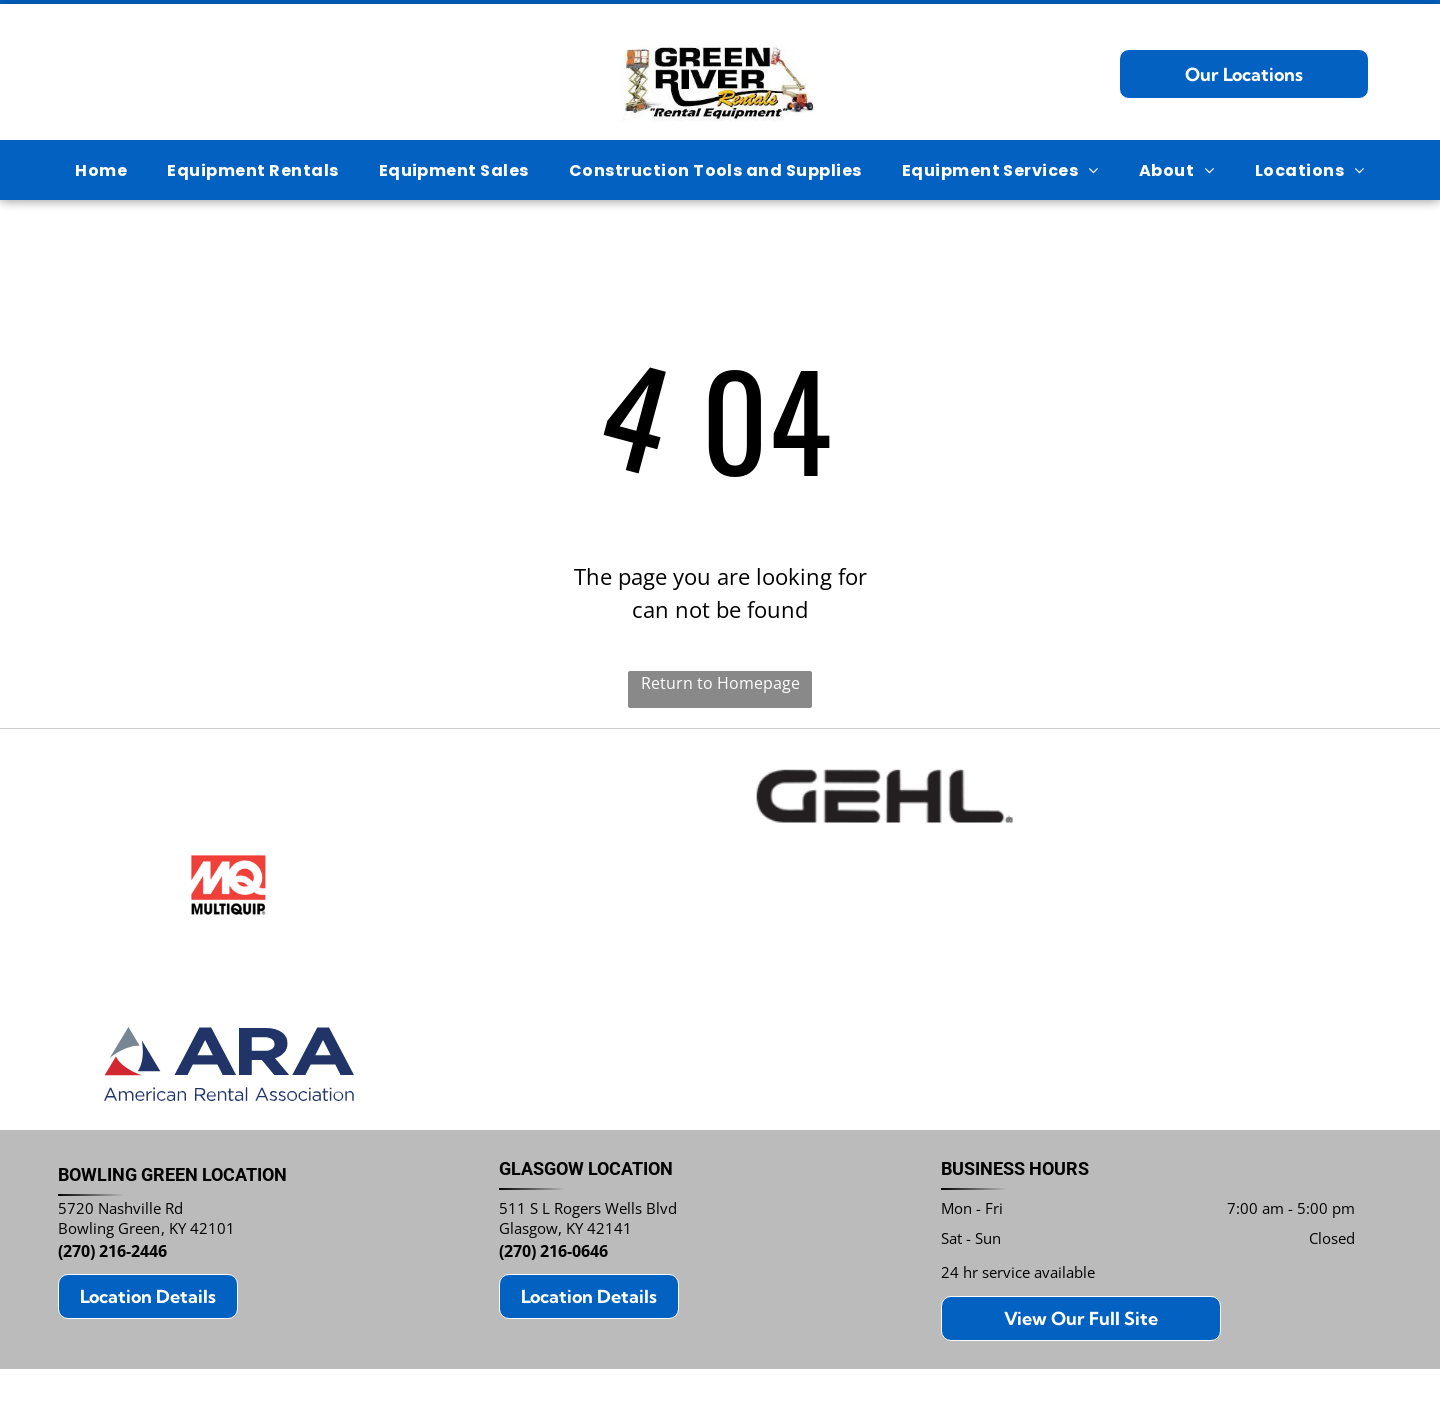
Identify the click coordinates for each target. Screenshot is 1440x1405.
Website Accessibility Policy (984, 1357)
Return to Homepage (720, 683)
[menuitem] (101, 169)
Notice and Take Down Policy (826, 1357)
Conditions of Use (692, 1357)
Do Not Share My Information (556, 1357)
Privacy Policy (422, 1357)
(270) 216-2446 (112, 1154)
